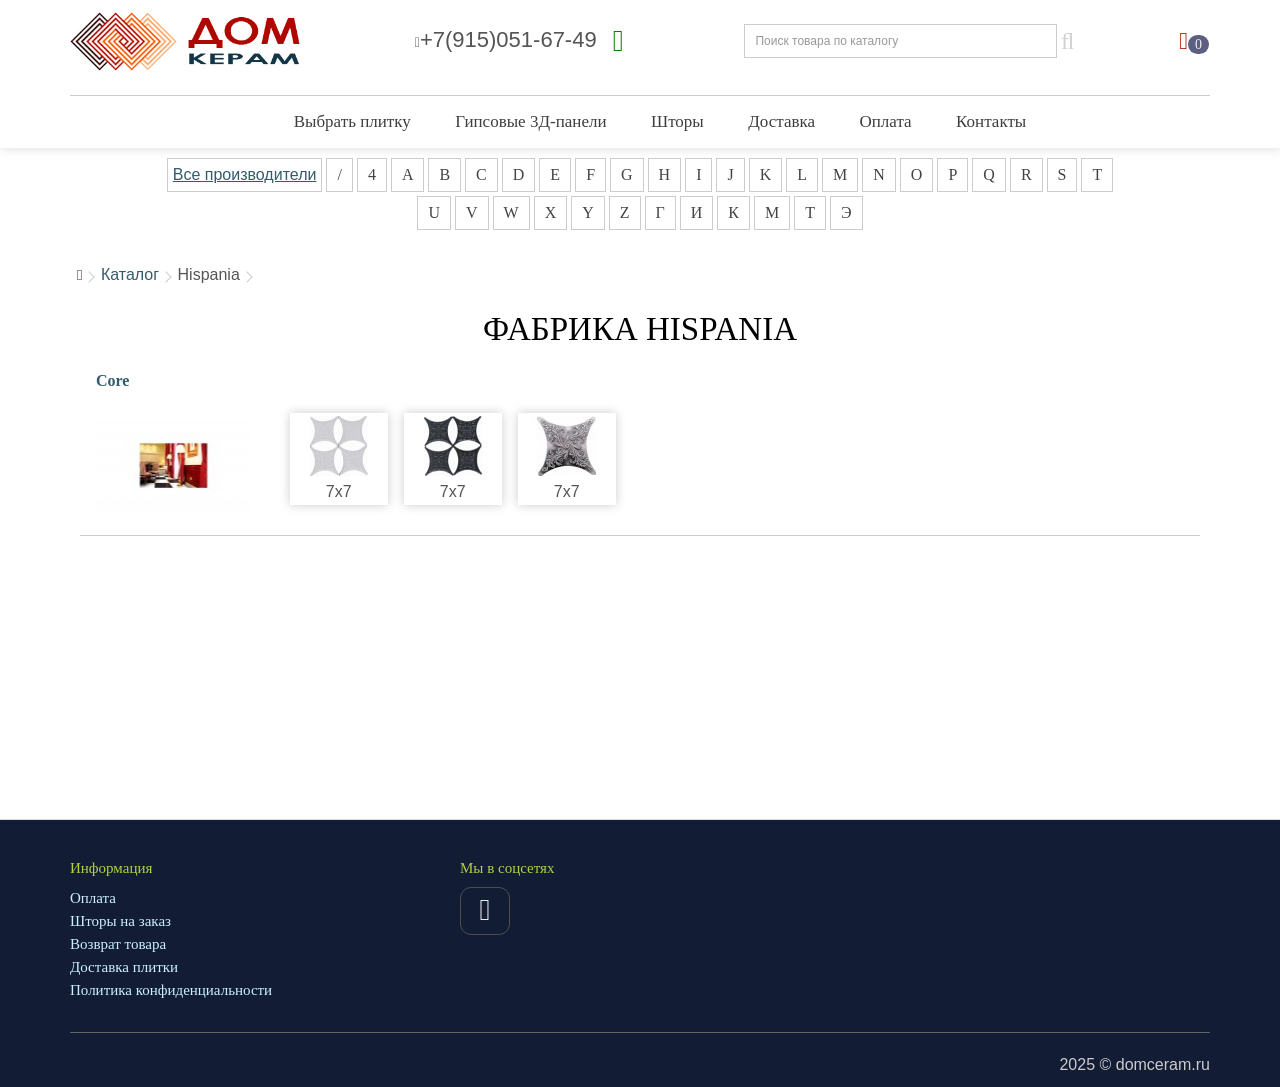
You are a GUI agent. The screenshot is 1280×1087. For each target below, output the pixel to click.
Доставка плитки (124, 967)
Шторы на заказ (120, 921)
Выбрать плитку (352, 121)
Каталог (130, 274)
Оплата (886, 121)
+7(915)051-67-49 (506, 39)
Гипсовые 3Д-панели (530, 121)
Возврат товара (118, 944)
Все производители (245, 174)
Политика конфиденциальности (171, 990)
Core (112, 380)
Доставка (781, 121)
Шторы (677, 121)
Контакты (991, 121)
